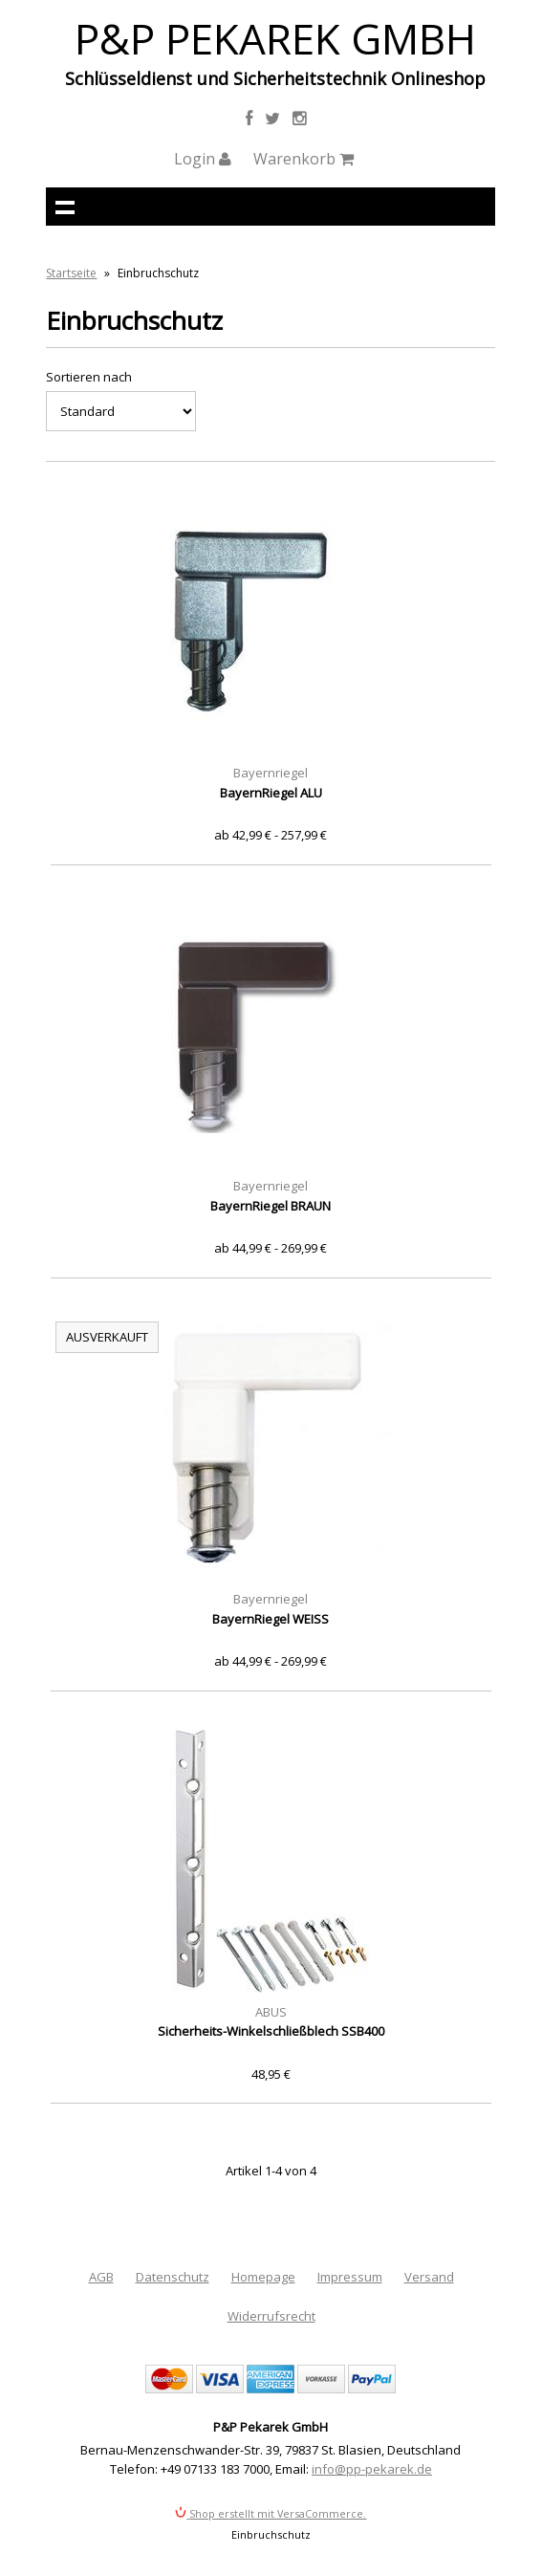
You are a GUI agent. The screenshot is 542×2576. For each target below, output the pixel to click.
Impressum (349, 2276)
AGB (101, 2276)
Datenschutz (172, 2276)
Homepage (263, 2276)
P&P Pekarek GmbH (275, 38)
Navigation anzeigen (65, 206)
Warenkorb (303, 158)
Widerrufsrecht (271, 2316)
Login (202, 158)
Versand (429, 2276)
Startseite (71, 273)
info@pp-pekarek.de (372, 2469)
